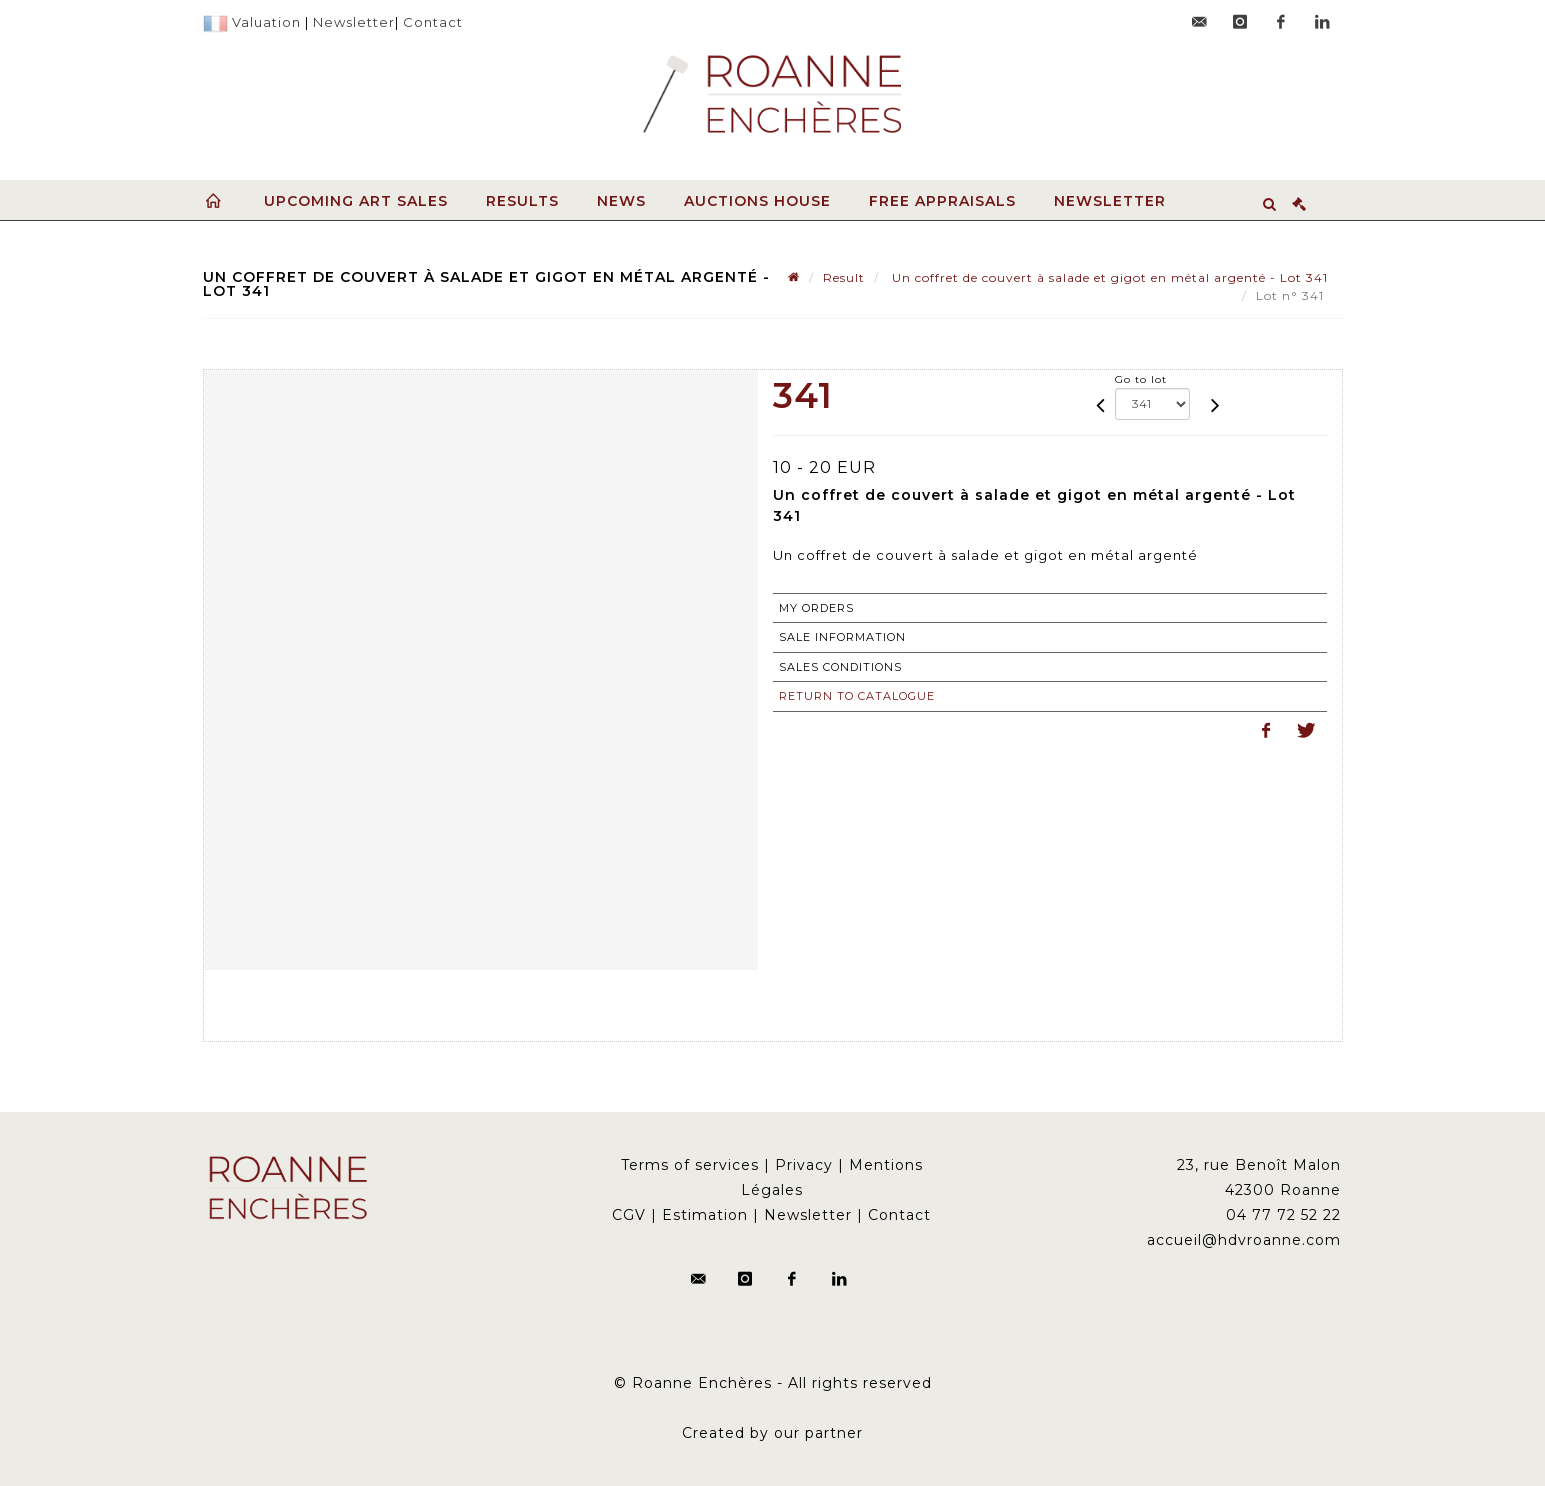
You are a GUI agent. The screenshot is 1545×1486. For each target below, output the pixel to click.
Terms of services (690, 1165)
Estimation (705, 1215)
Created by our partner (772, 1433)
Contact (433, 22)
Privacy (804, 1165)
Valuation (266, 22)
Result (844, 277)
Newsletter (354, 22)
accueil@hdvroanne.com (1244, 1240)
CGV (629, 1215)
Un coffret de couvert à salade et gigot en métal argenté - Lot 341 (1108, 277)
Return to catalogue (857, 696)
